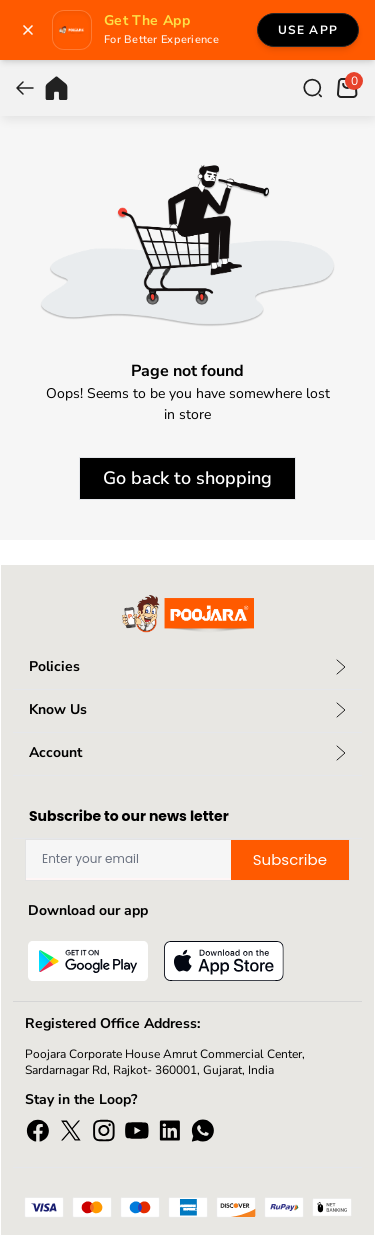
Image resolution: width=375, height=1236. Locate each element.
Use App (308, 30)
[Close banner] (28, 30)
